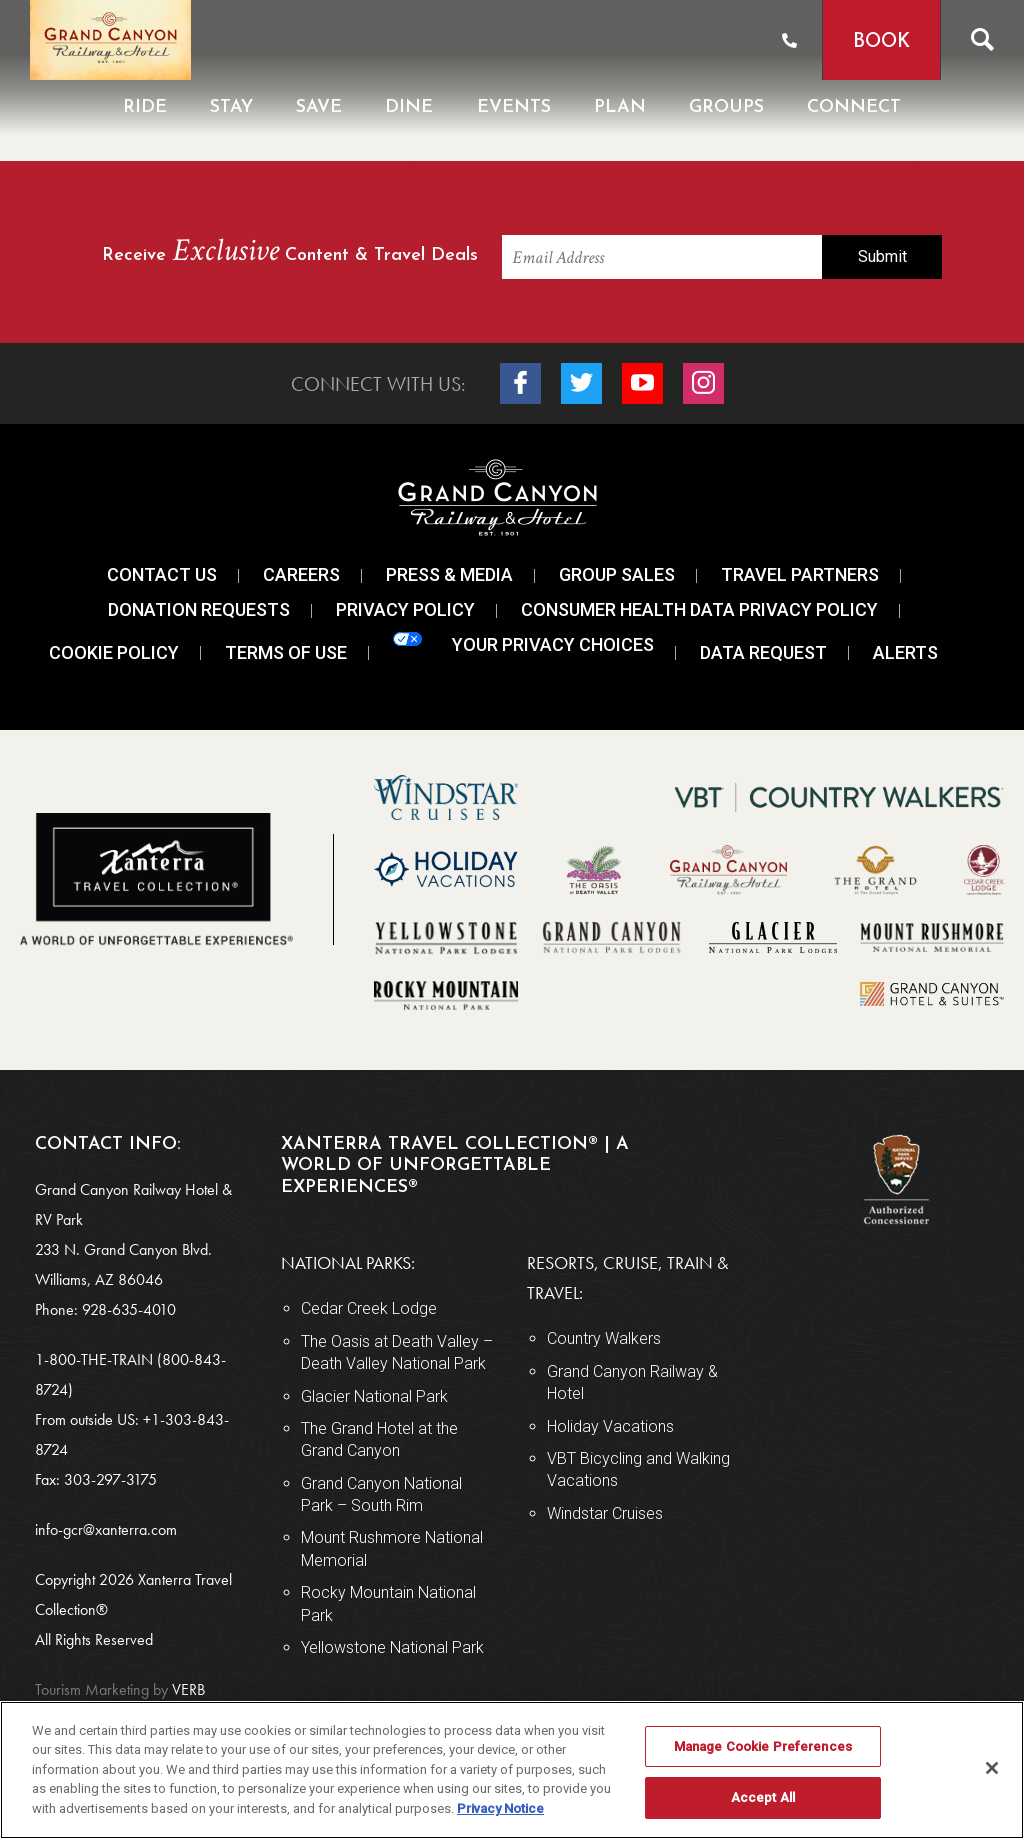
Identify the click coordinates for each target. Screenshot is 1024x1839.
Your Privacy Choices (523, 643)
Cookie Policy (114, 652)
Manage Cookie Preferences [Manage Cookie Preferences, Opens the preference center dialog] (763, 1746)
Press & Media (449, 574)
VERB (120, 1689)
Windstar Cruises (605, 1513)
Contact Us (162, 574)
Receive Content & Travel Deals (290, 252)
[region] (512, 1770)
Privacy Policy (405, 609)
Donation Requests (199, 609)
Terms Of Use (286, 652)
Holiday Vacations (610, 1426)
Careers (301, 574)
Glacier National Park (374, 1396)
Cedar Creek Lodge (369, 1308)
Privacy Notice (500, 1808)
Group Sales (617, 574)
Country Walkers (604, 1338)
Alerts (905, 652)
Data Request (763, 652)
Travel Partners (800, 574)
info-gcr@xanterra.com (106, 1529)
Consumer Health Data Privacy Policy (699, 609)
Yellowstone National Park (392, 1647)
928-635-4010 (129, 1309)
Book (881, 42)
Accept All (763, 1797)
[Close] (992, 1768)
